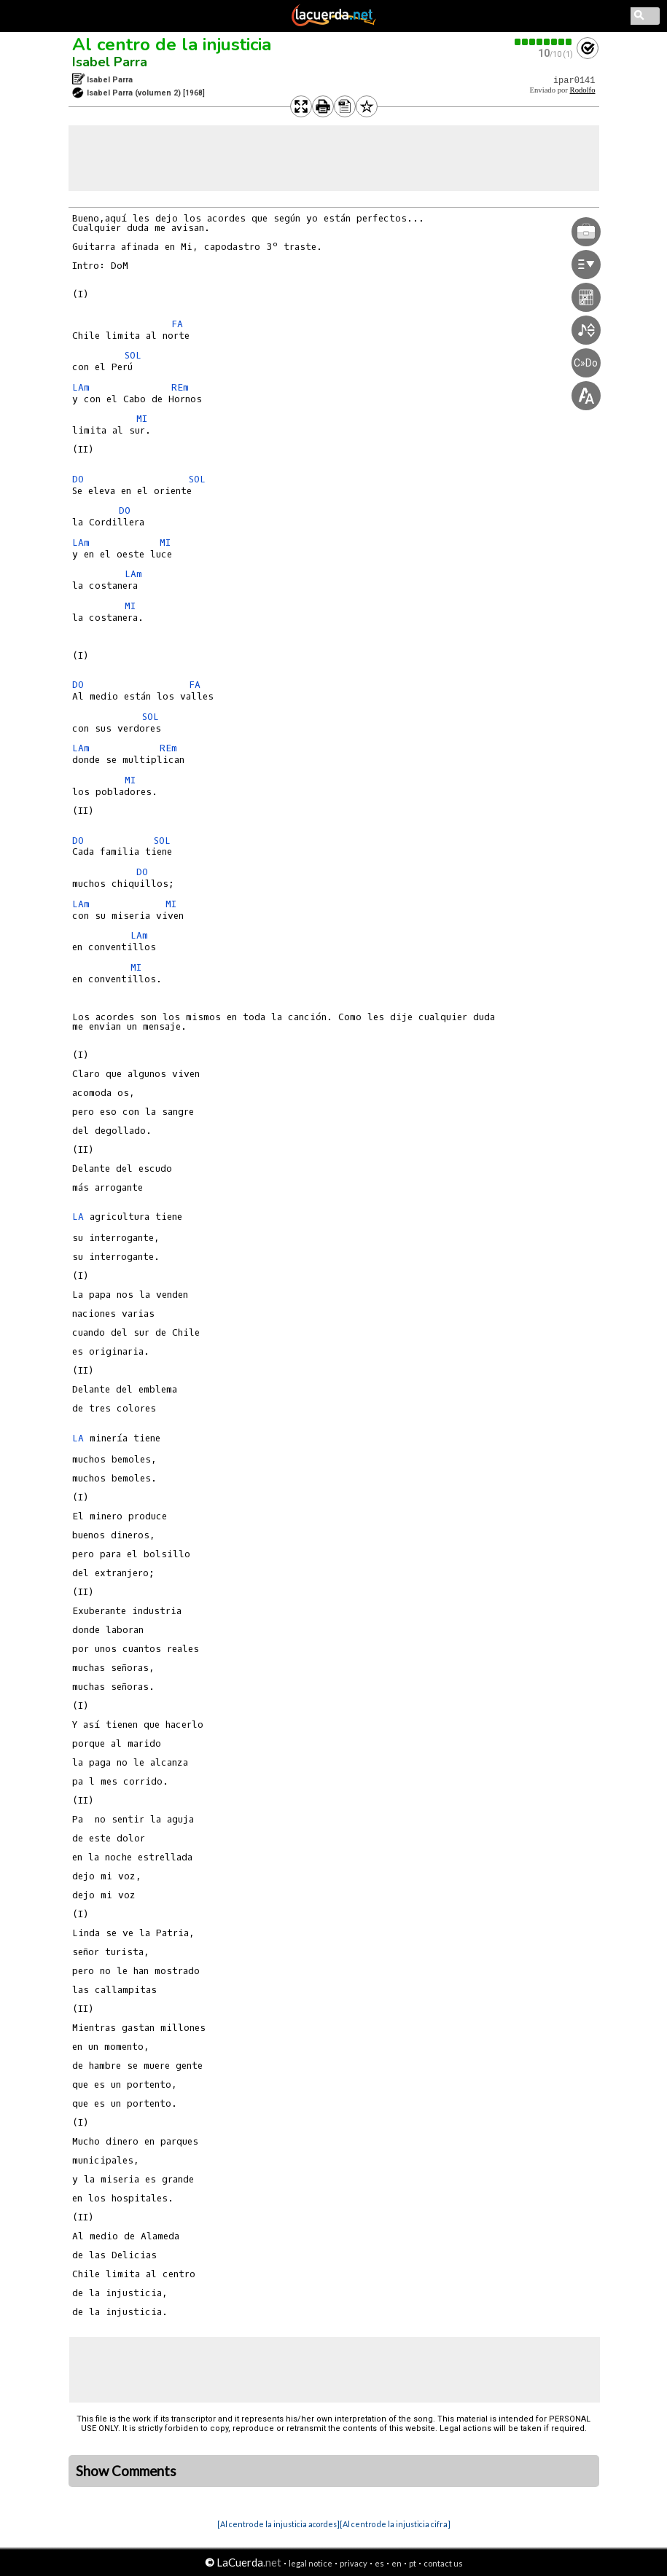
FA (177, 324)
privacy (353, 2563)
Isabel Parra (109, 62)
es (379, 2563)
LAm (81, 387)
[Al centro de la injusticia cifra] (395, 2524)
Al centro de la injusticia (171, 44)
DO (78, 479)
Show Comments (126, 2471)
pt (412, 2563)
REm (180, 387)
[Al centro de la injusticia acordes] (278, 2524)
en (396, 2563)
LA (78, 1216)
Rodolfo (583, 90)
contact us (443, 2563)
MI (141, 418)
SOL (133, 355)
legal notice (310, 2563)
